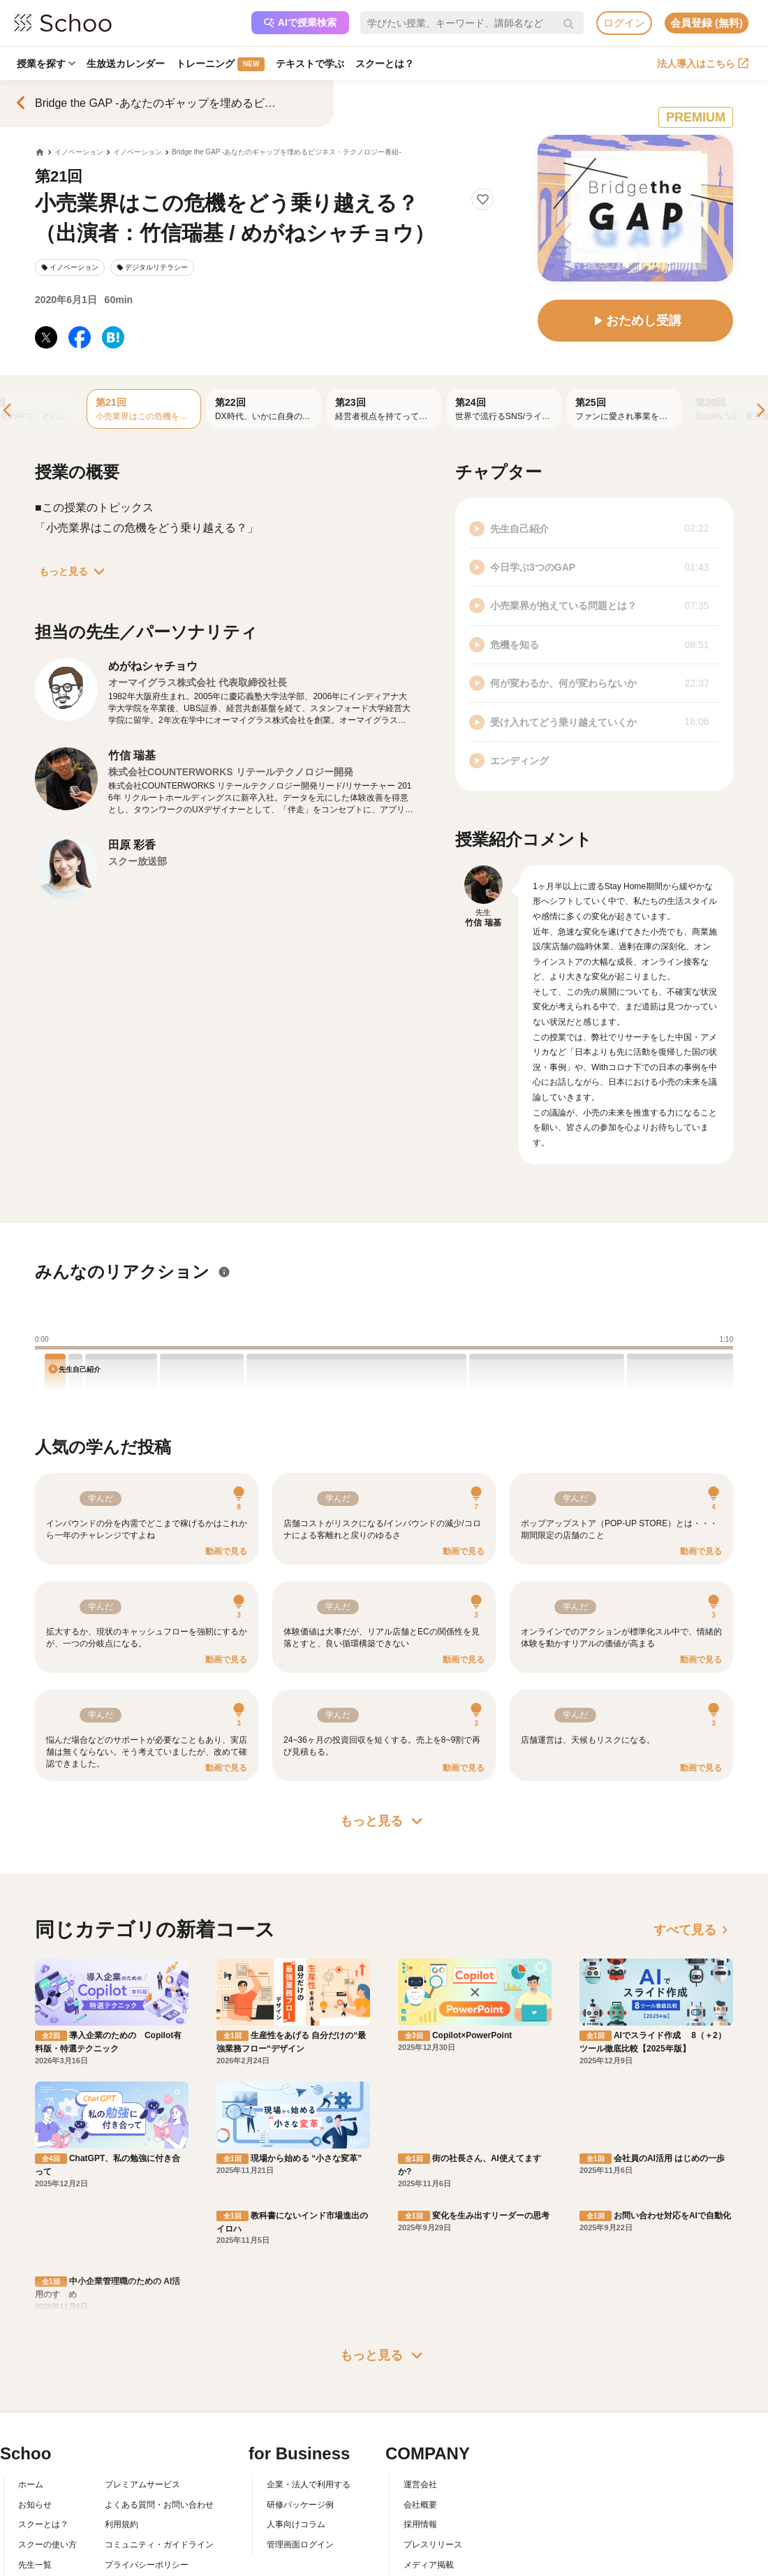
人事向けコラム (296, 2393)
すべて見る (693, 1930)
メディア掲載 (429, 2433)
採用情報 (420, 2393)
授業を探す (46, 63)
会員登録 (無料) (706, 23)
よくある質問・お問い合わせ (159, 2373)
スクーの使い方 (47, 2412)
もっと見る (74, 571)
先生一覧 (35, 2433)
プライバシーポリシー (147, 2433)
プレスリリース (433, 2412)
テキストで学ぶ (310, 63)
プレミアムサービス (142, 2352)
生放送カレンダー (126, 63)
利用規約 (121, 2393)
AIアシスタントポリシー (150, 2453)
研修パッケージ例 (300, 2373)
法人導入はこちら (702, 63)
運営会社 (420, 2352)
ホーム (30, 2352)
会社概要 (420, 2373)
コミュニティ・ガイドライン (159, 2412)
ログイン (624, 23)
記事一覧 (35, 2453)
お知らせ (35, 2373)
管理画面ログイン (300, 2412)
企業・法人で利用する (308, 2352)
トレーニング (220, 64)
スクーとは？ (384, 63)
